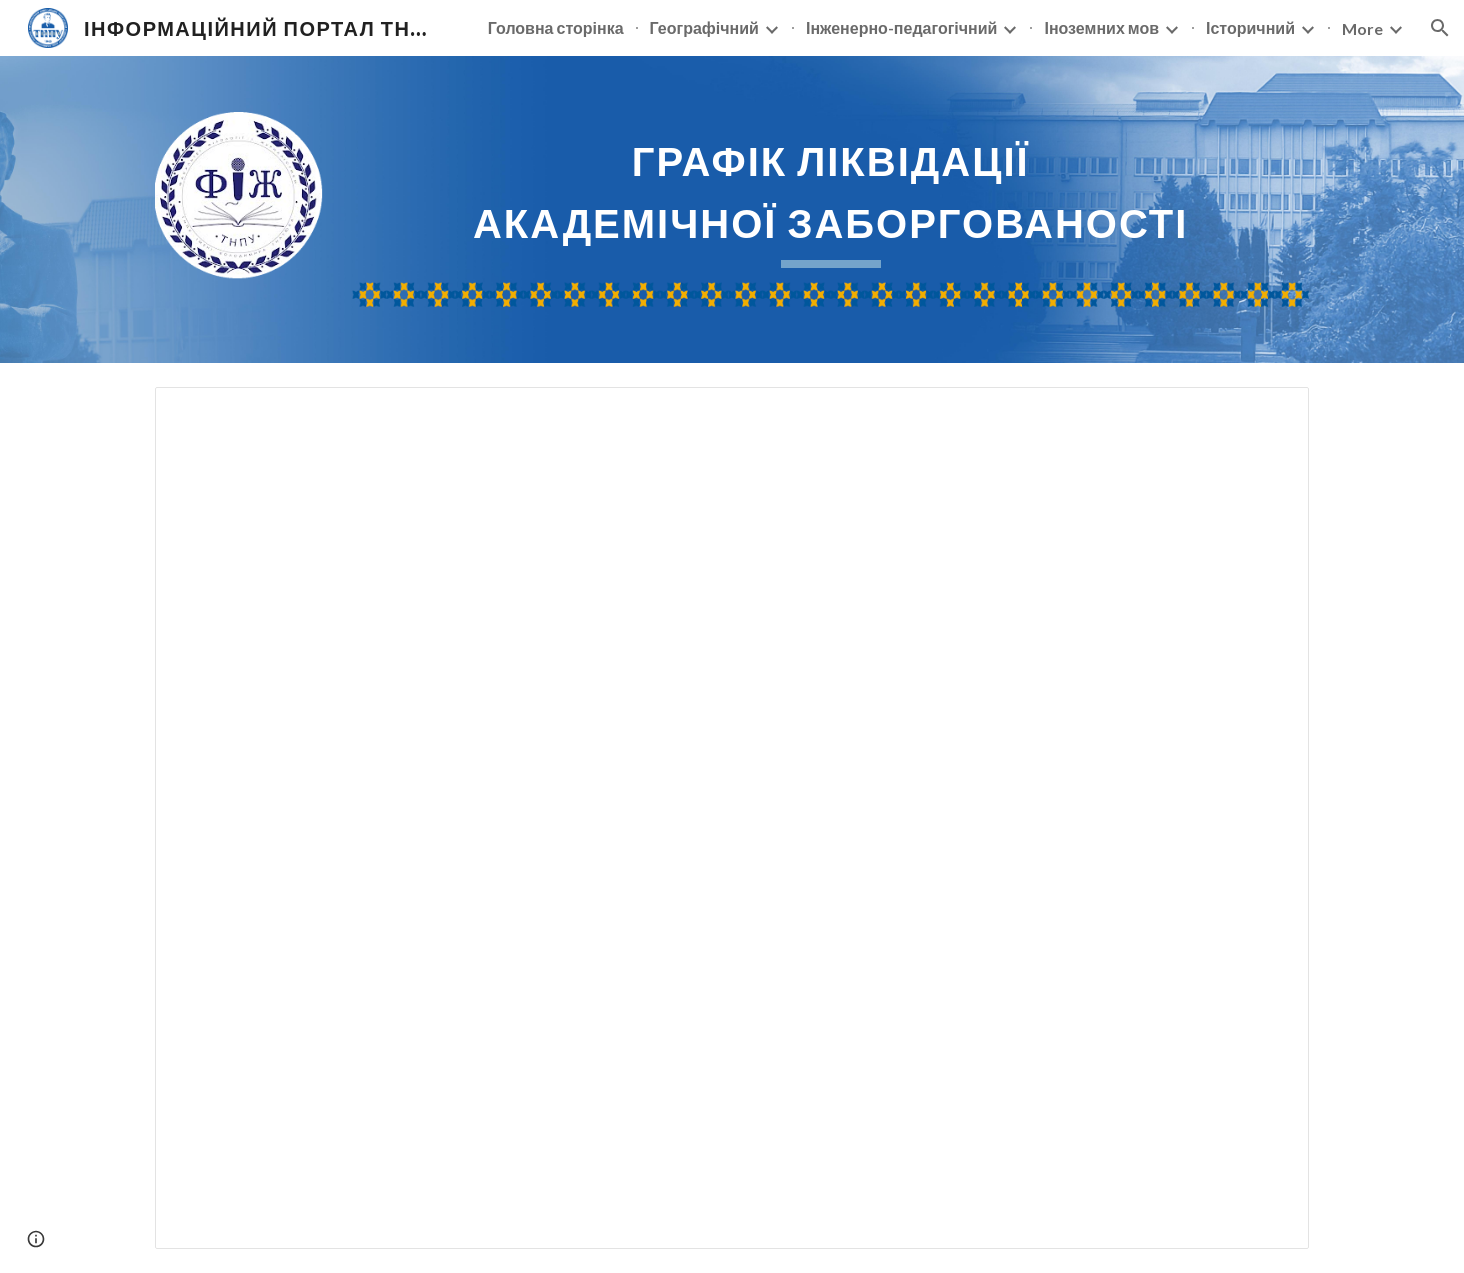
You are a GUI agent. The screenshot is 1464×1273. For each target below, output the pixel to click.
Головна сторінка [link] (556, 27)
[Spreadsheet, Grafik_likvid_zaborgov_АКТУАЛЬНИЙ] (732, 818)
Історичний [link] (1250, 27)
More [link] (1362, 28)
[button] (1440, 28)
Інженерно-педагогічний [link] (902, 27)
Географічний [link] (704, 27)
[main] (830, 197)
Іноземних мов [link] (1101, 27)
